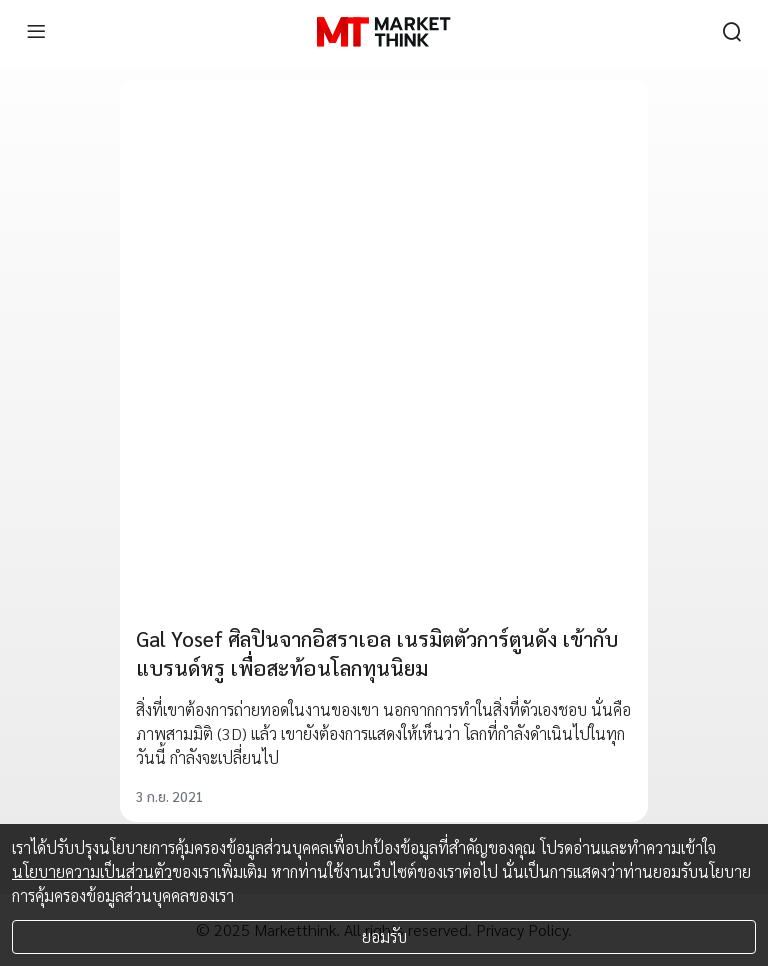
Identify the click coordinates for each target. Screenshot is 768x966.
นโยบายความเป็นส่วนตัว (92, 871)
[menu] (36, 32)
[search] (732, 32)
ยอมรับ (384, 936)
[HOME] (383, 32)
